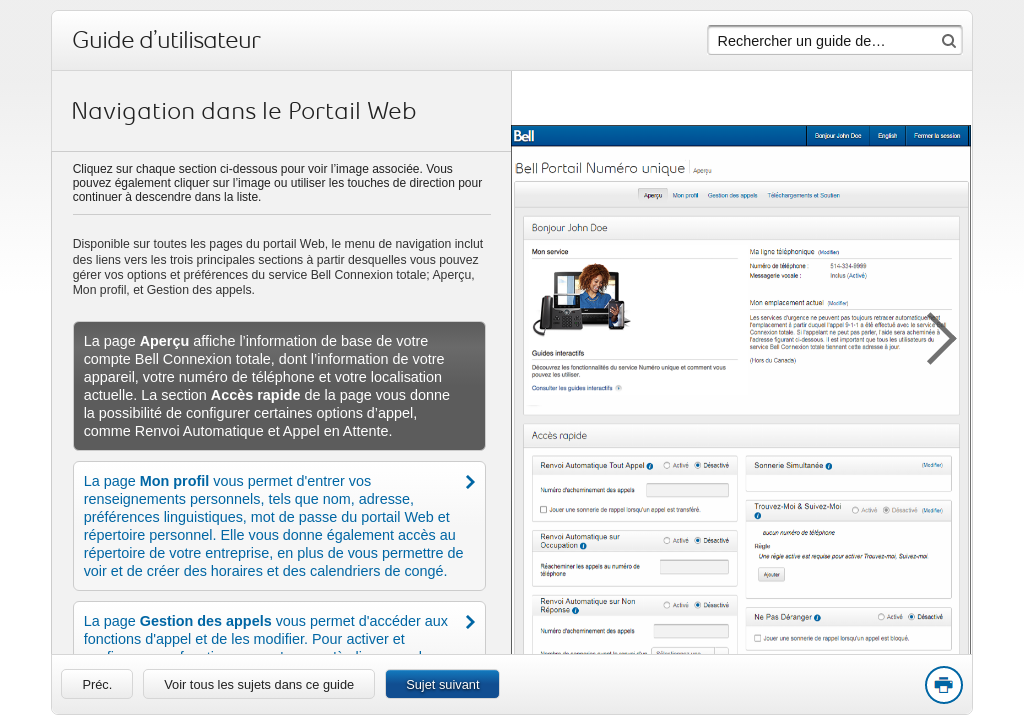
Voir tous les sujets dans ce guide (259, 684)
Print (943, 686)
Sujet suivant (442, 684)
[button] (932, 335)
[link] (97, 684)
